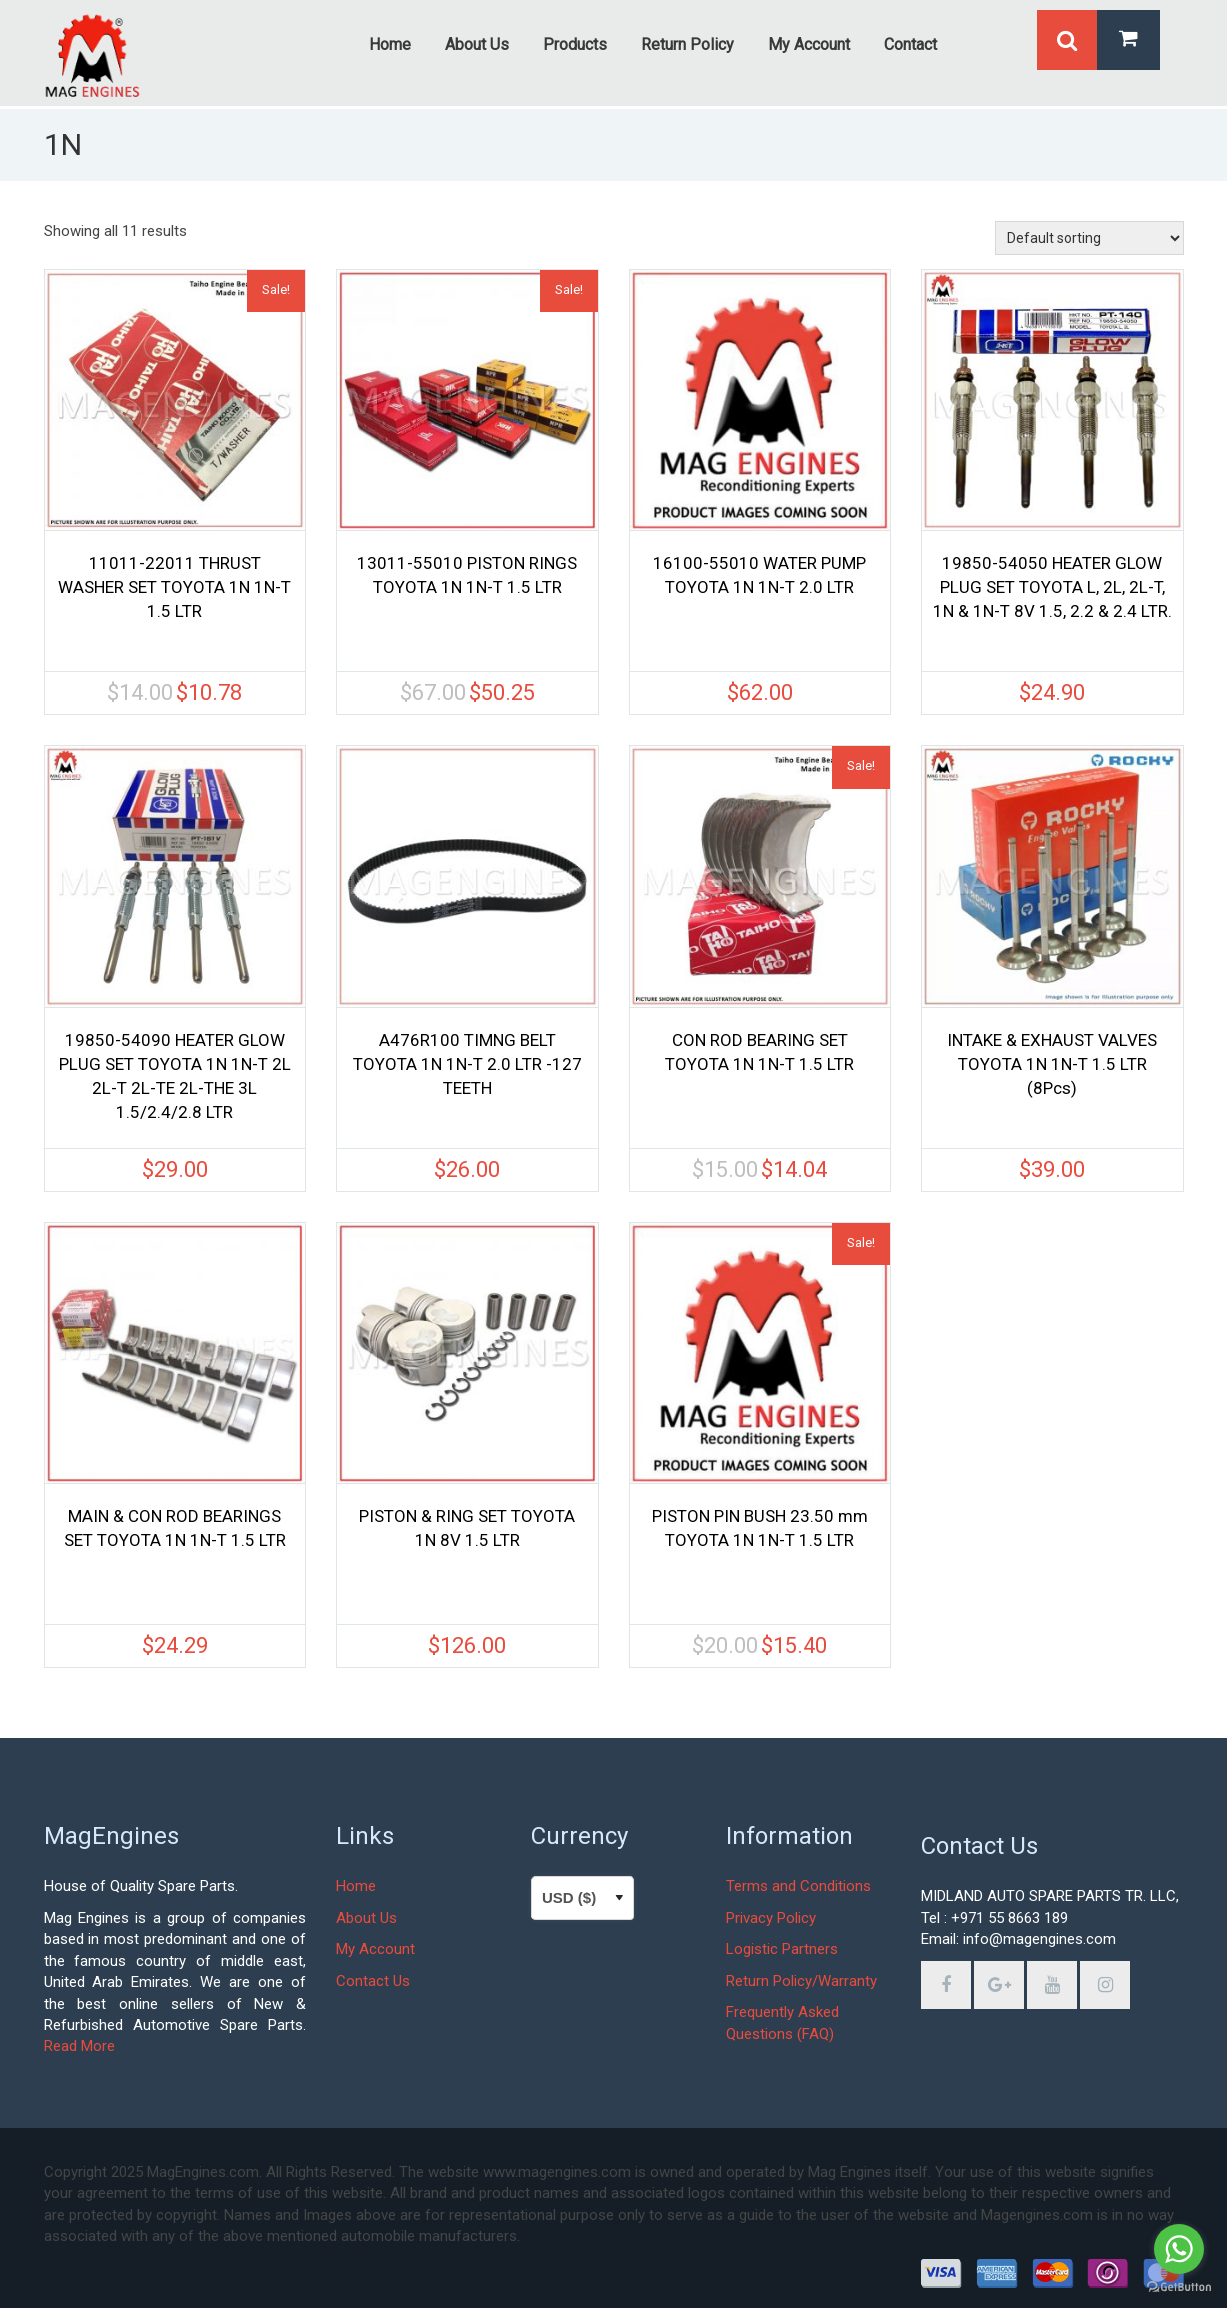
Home (356, 1886)
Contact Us (373, 1981)
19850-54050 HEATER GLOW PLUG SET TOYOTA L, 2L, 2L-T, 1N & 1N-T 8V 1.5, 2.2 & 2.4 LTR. (1052, 587)
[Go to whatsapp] (1179, 2249)
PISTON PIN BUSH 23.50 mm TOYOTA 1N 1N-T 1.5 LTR (760, 1528)
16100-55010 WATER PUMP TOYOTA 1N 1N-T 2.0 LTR (759, 575)
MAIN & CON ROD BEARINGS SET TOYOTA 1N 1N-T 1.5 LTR (175, 1528)
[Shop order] (1089, 238)
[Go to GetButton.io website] (1179, 2287)
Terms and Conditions (798, 1886)
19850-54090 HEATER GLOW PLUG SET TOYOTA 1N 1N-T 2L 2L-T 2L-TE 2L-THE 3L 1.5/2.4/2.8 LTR (175, 1076)
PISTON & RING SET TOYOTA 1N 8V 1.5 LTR (467, 1528)
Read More (79, 2046)
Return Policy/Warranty (801, 1981)
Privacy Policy (771, 1918)
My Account (375, 1949)
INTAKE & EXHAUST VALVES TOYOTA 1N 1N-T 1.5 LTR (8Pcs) (1052, 1064)
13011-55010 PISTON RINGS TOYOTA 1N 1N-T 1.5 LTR (467, 575)
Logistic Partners (782, 1949)
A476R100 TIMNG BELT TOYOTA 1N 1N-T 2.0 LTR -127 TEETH (467, 1064)
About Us (366, 1918)
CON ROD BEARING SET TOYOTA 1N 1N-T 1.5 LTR (759, 1052)
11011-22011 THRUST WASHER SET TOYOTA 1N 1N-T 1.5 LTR (174, 587)
